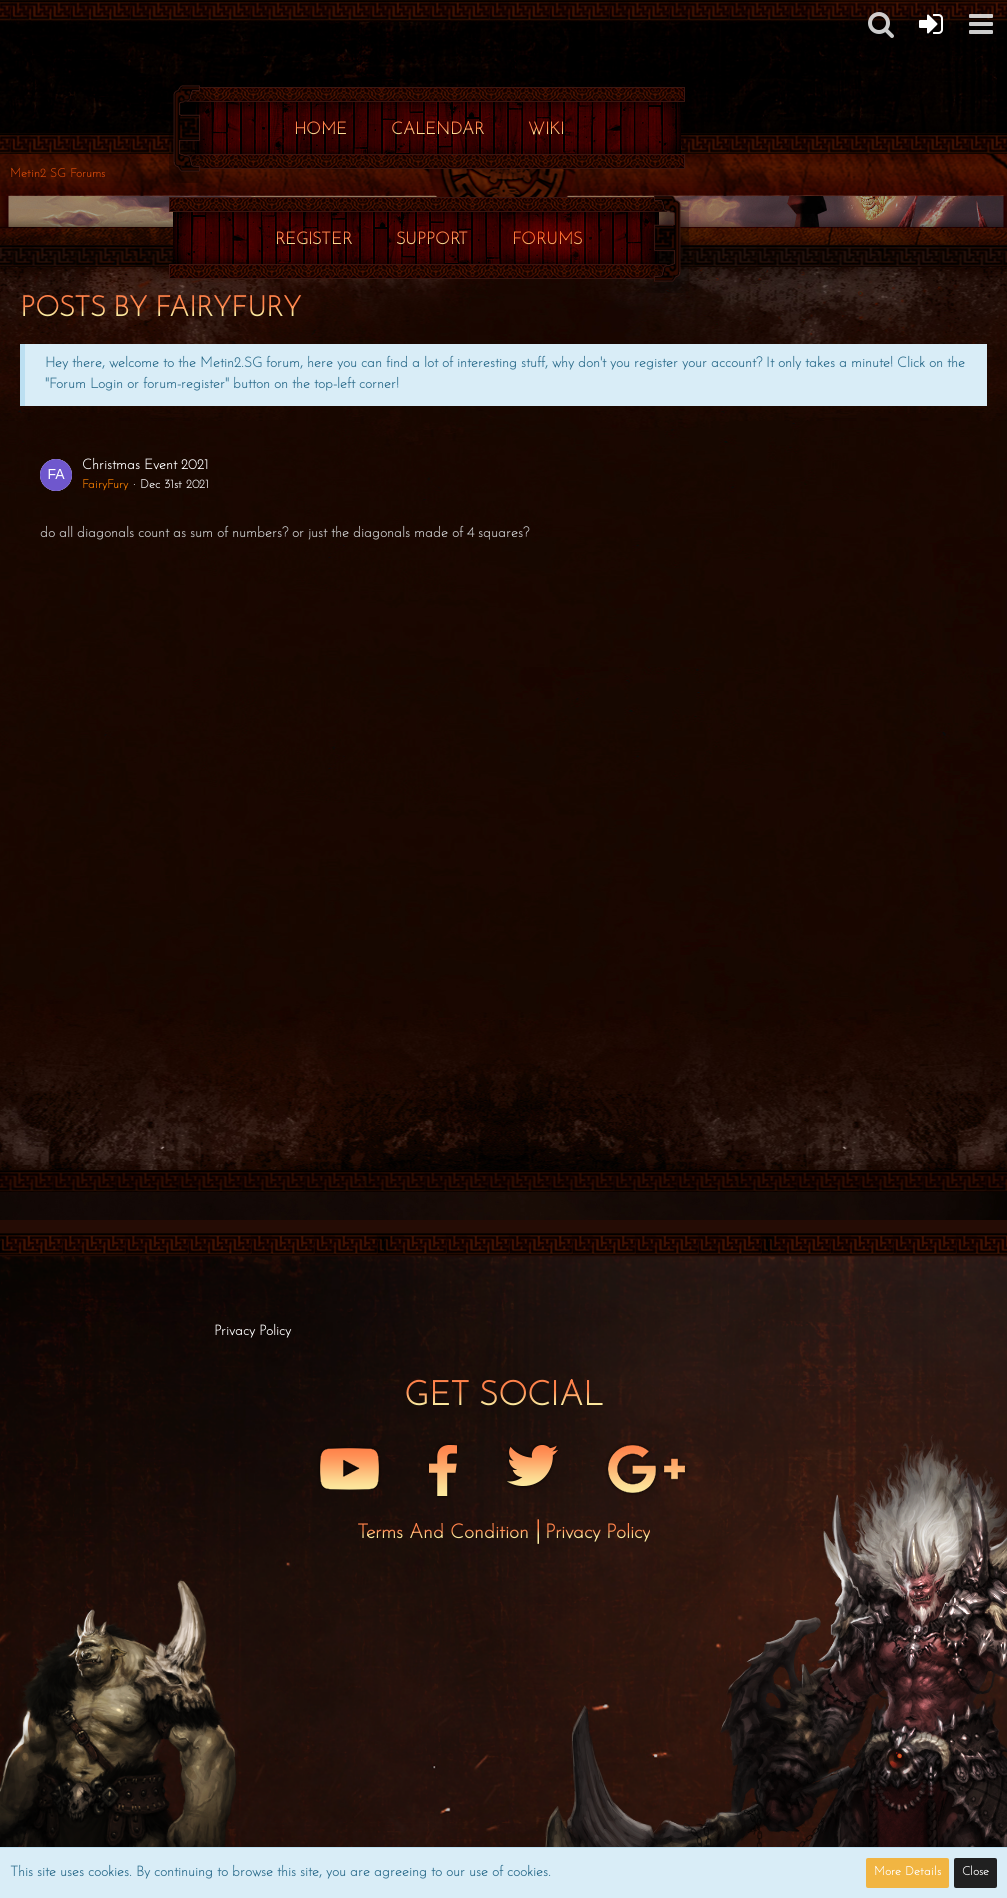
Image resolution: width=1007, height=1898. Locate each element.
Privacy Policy (597, 1533)
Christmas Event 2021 (145, 465)
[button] (981, 24)
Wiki (546, 129)
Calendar (437, 129)
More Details (907, 1872)
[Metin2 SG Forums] (429, 20)
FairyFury (105, 485)
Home (320, 129)
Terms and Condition (446, 1533)
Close (975, 1872)
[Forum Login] (931, 24)
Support (432, 239)
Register (313, 239)
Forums (547, 239)
